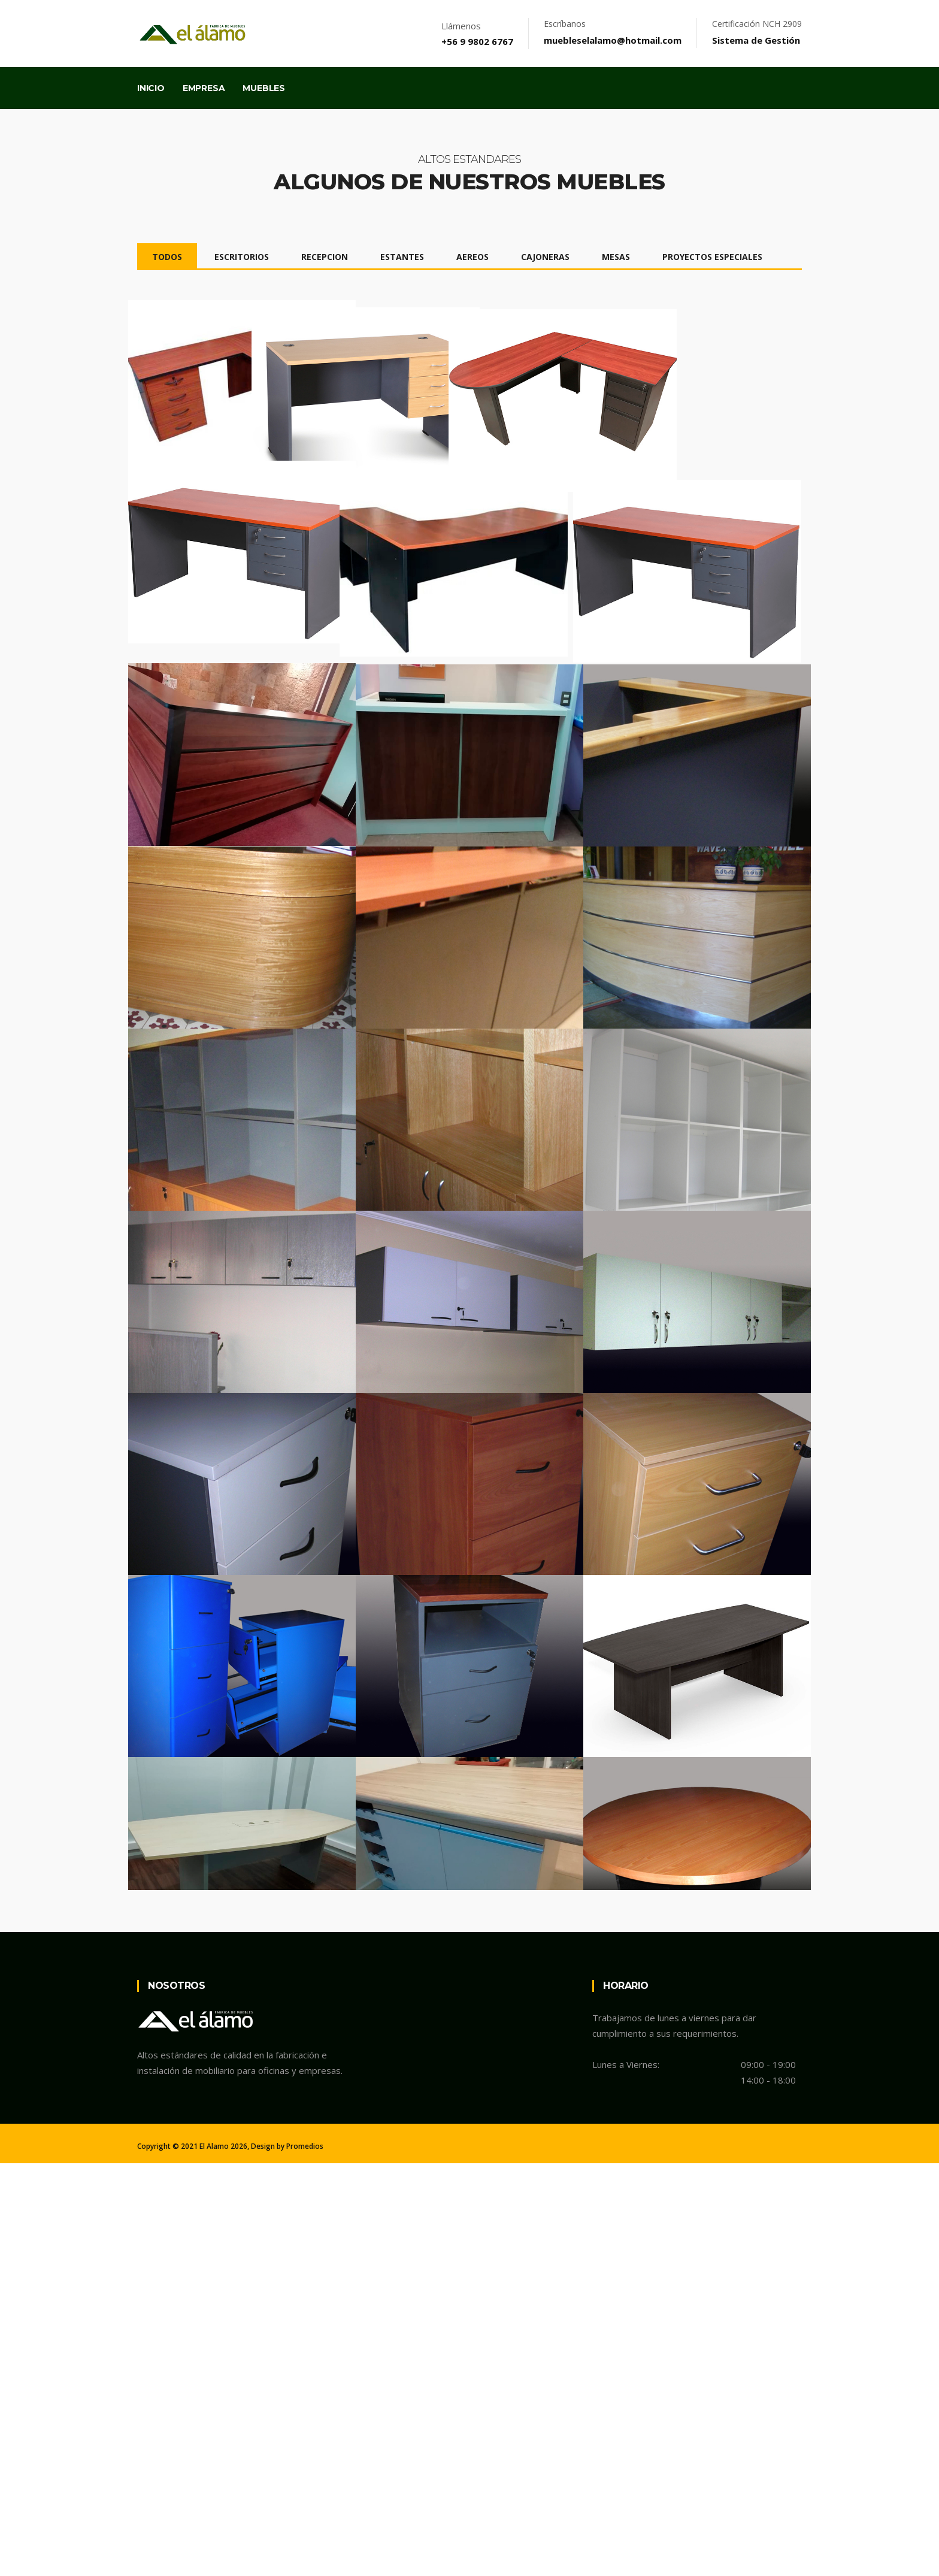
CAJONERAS (545, 256)
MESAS (616, 256)
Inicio (151, 88)
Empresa (204, 88)
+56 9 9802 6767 (477, 41)
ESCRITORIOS (241, 256)
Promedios (304, 2559)
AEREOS (472, 256)
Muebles (264, 88)
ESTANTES (402, 256)
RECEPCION (324, 256)
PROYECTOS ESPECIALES (712, 256)
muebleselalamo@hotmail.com (612, 40)
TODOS (167, 256)
